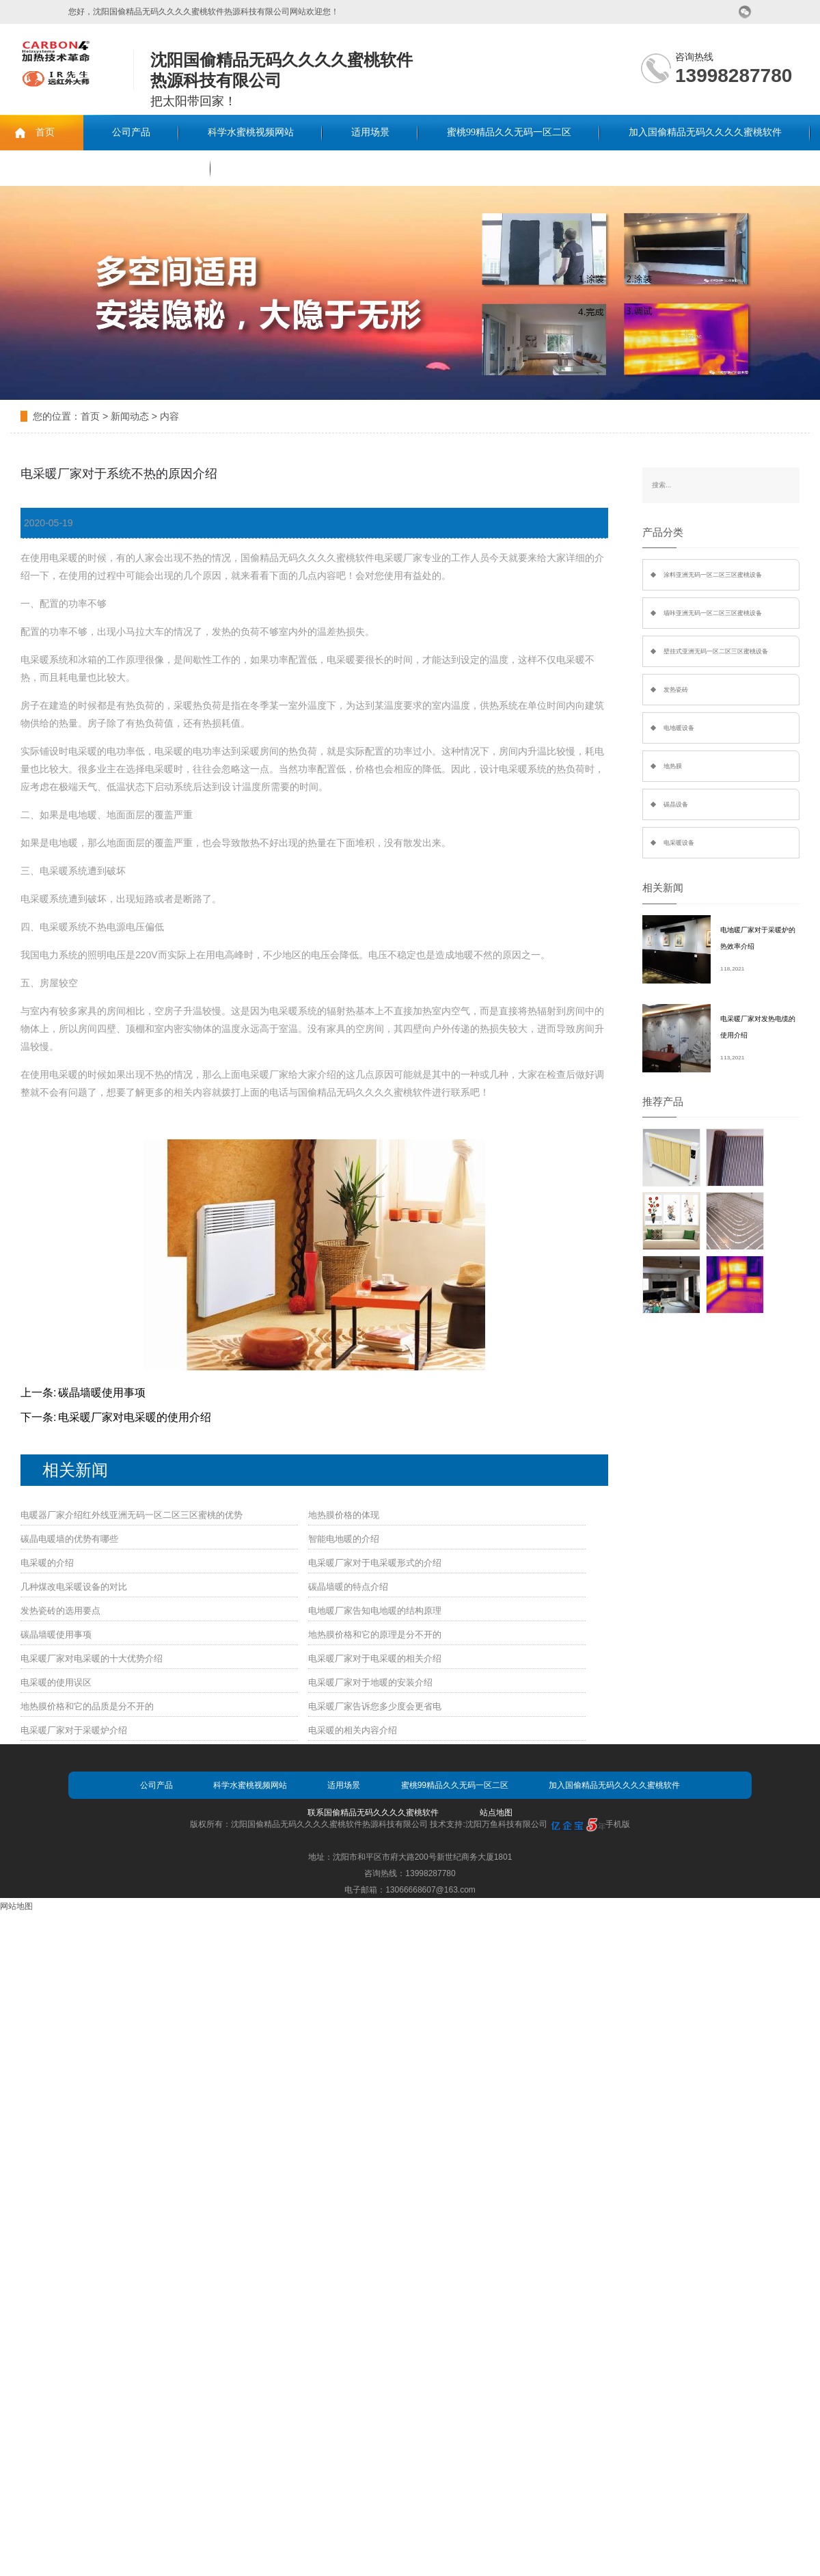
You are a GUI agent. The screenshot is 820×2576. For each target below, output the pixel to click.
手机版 (617, 1824)
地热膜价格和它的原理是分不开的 (374, 1634)
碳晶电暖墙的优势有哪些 (69, 1539)
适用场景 (370, 132)
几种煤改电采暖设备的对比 (73, 1587)
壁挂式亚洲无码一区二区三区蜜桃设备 (716, 651)
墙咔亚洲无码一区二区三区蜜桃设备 (713, 613)
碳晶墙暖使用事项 (102, 1392)
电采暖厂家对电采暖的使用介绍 (134, 1417)
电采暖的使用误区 (56, 1682)
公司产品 (131, 132)
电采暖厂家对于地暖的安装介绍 (370, 1682)
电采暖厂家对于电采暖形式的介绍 (374, 1563)
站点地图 (496, 1812)
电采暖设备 (679, 842)
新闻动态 (130, 416)
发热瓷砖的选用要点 (60, 1610)
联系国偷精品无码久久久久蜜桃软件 (105, 168)
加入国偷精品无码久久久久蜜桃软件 (705, 132)
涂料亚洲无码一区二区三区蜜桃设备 (713, 574)
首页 (45, 132)
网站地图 (16, 1906)
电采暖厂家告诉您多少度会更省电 (374, 1706)
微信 (745, 12)
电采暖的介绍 (47, 1563)
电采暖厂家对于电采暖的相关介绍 (374, 1658)
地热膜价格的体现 (343, 1515)
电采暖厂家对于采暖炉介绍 (73, 1730)
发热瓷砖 (676, 689)
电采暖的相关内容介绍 (352, 1730)
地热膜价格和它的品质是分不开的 (87, 1706)
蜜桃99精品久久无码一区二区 (509, 132)
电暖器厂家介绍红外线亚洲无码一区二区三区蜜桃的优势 (131, 1515)
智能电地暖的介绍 (343, 1539)
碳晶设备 (676, 804)
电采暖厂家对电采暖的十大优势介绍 (91, 1658)
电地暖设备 (679, 727)
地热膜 (673, 766)
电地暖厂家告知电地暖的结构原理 (374, 1610)
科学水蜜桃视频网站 (251, 132)
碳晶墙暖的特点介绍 (348, 1587)
